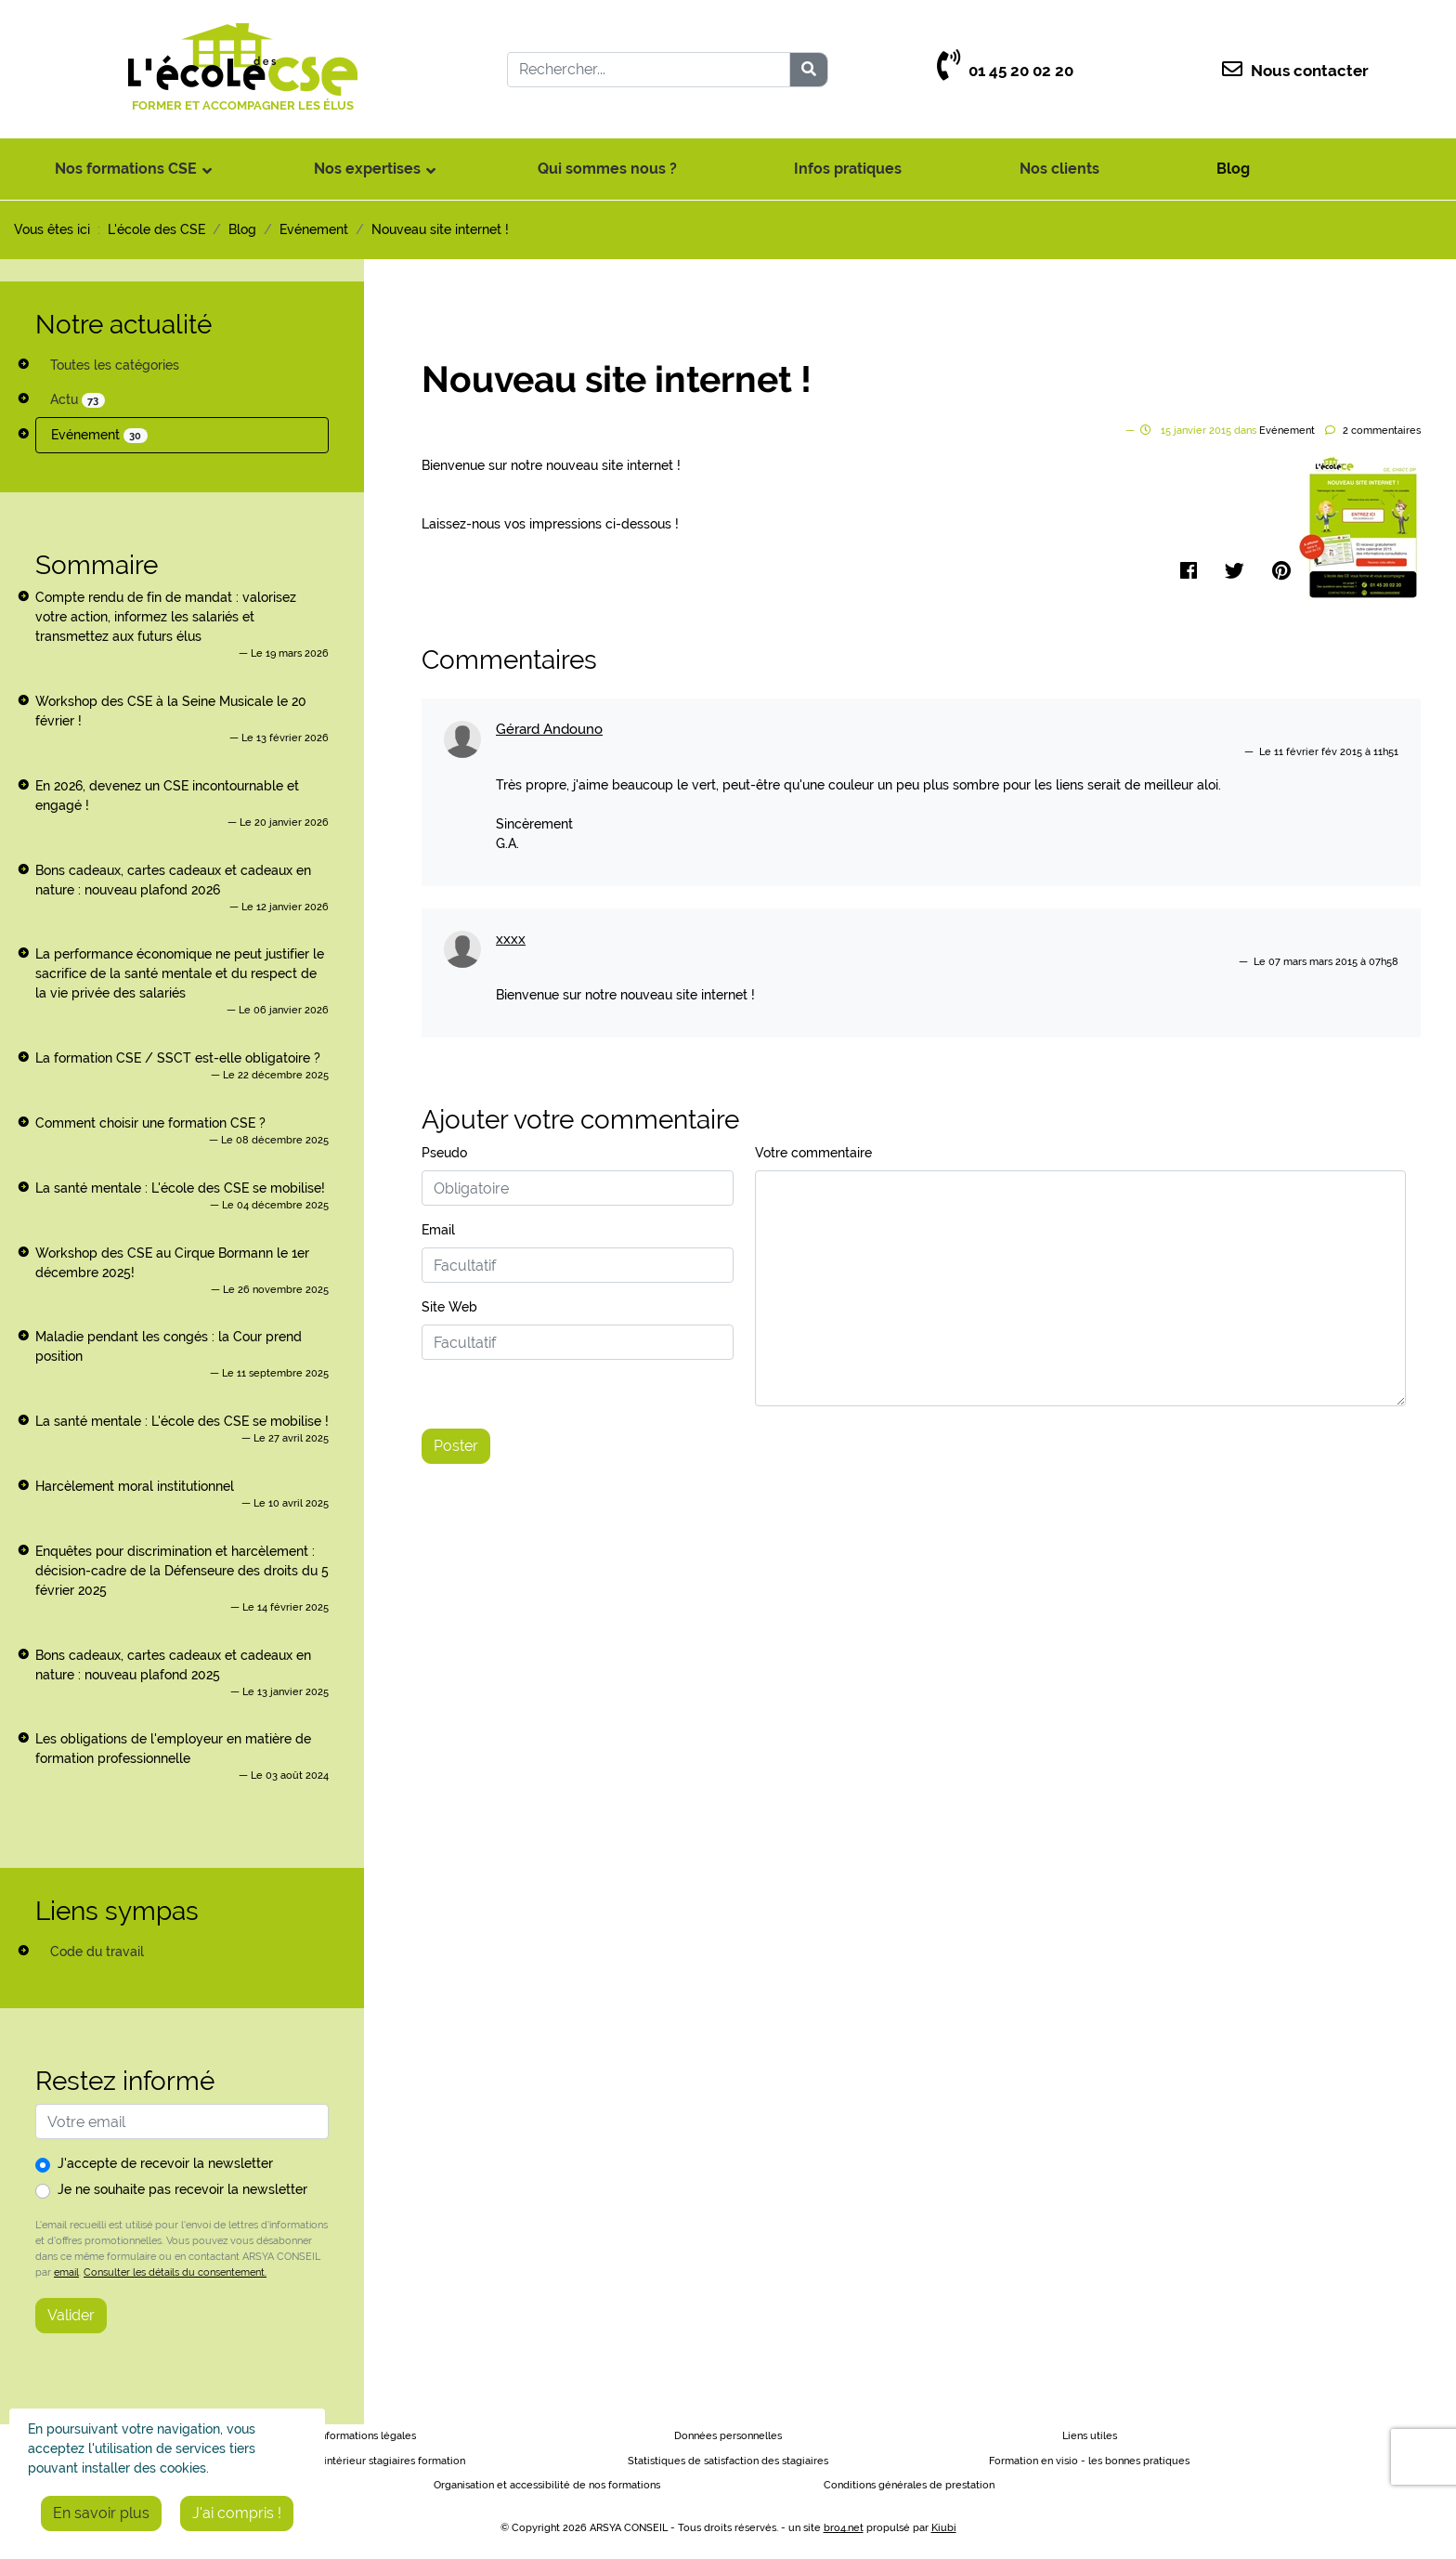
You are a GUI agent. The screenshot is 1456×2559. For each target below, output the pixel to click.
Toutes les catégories (114, 365)
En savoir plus (101, 2513)
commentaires (1382, 430)
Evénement (99, 435)
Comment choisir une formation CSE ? (150, 1123)
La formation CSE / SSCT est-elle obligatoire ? (177, 1058)
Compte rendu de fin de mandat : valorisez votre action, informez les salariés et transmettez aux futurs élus (165, 617)
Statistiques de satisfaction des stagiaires (728, 2461)
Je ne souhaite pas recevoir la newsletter (182, 2189)
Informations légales (367, 2436)
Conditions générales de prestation (909, 2485)
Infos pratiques (848, 168)
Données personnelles (728, 2436)
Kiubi (943, 2528)
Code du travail (97, 1951)
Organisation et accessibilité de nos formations (547, 2485)
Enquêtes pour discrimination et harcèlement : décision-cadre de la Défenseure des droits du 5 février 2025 (182, 1571)
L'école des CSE (156, 229)
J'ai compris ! (236, 2513)
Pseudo (444, 1152)
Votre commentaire (813, 1152)
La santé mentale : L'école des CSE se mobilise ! (182, 1421)
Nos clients (1059, 168)
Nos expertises (367, 168)
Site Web (449, 1306)
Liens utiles (1089, 2436)
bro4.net (844, 2528)
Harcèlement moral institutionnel (134, 1486)
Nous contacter (1295, 71)
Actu (77, 400)
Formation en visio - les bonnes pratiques (1089, 2461)
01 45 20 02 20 (1005, 71)
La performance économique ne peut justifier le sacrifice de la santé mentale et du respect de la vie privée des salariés (179, 973)
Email (438, 1229)
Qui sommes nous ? (607, 168)
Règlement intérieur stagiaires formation (366, 2461)
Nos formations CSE (126, 168)
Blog (1233, 168)
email (66, 2272)
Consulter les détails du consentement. (175, 2272)
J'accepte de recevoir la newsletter (165, 2163)
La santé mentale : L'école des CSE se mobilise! (180, 1188)
